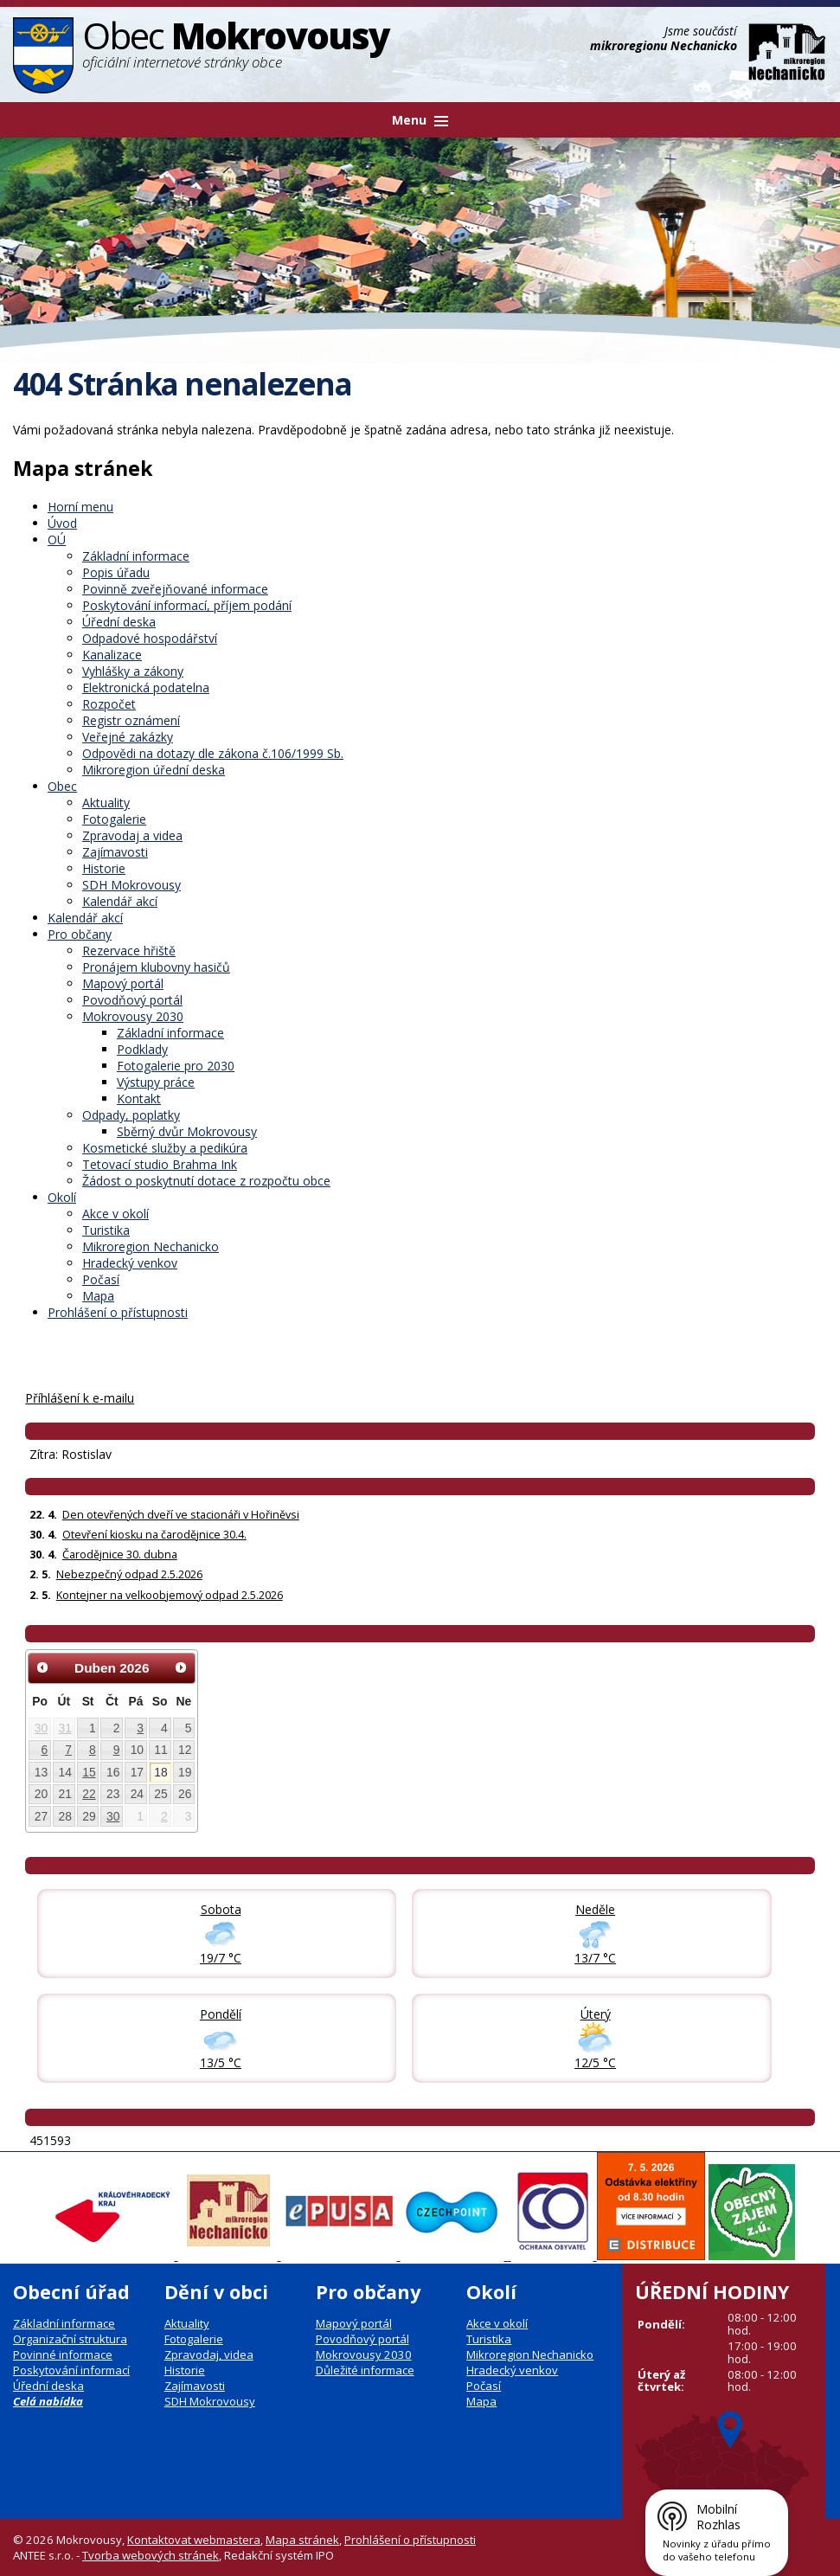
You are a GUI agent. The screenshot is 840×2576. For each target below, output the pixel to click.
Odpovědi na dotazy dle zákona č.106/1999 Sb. (212, 753)
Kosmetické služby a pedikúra (164, 1148)
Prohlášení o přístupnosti (118, 1312)
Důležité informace (365, 2370)
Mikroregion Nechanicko (150, 1246)
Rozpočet (109, 704)
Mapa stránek (302, 2539)
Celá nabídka (48, 2401)
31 (65, 1728)
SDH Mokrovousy (131, 885)
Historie (103, 868)
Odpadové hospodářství (149, 638)
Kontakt (139, 1098)
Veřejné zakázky (127, 737)
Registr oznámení (131, 720)
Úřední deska (119, 621)
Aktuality (106, 802)
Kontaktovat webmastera (193, 2539)
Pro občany (80, 934)
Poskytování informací (71, 2370)
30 (41, 1728)
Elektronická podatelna (145, 687)
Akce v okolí (115, 1213)
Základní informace (135, 556)
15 (88, 1772)
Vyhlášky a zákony (132, 671)
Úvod (62, 523)
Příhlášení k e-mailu (79, 1398)
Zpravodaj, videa (208, 2354)
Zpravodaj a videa (132, 835)
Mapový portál (123, 983)
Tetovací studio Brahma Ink (159, 1164)
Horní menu (80, 506)
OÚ (57, 539)
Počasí (100, 1279)
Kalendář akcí (119, 901)
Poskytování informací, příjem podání (187, 605)
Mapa (98, 1296)
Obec (62, 786)
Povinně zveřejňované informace (175, 589)
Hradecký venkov (129, 1263)
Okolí (62, 1197)
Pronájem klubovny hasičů (156, 967)
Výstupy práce (156, 1082)
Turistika (106, 1230)
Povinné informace (62, 2354)
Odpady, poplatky (131, 1115)
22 (88, 1794)
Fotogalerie (114, 819)
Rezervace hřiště (129, 950)
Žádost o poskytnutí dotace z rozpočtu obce (206, 1180)
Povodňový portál (132, 1000)
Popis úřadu (116, 572)
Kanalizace (112, 654)
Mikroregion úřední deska (153, 769)
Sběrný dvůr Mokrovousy (187, 1131)
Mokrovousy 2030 (132, 1016)
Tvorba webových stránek (150, 2555)
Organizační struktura (70, 2339)
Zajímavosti (115, 852)
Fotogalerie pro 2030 (175, 1065)
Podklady (142, 1049)
